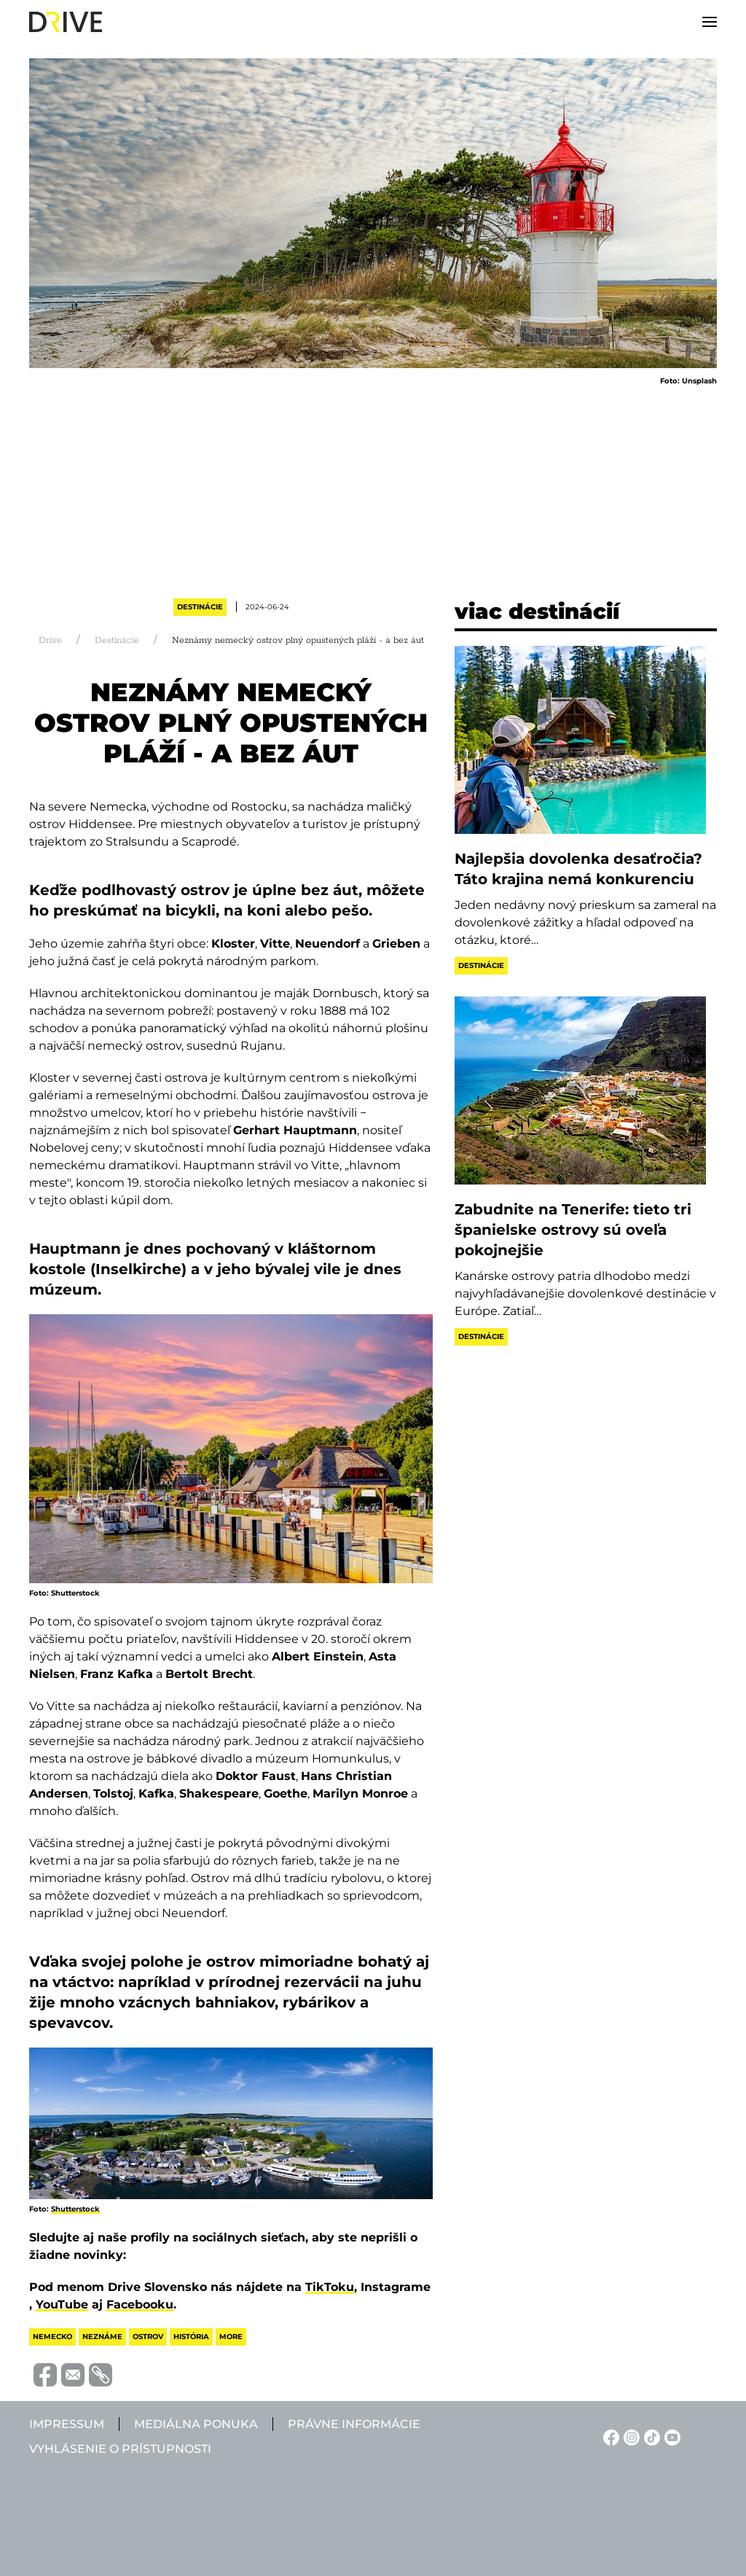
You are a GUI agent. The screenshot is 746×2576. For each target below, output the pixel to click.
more (231, 2336)
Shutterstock (75, 2209)
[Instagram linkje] (629, 2436)
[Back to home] (65, 22)
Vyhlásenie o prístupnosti (120, 2449)
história (191, 2336)
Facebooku (139, 2304)
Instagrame (396, 2287)
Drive (50, 640)
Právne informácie (354, 2424)
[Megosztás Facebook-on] (43, 2374)
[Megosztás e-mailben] (71, 2374)
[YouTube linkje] (670, 2436)
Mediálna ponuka (196, 2424)
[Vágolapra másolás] (98, 2374)
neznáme (102, 2336)
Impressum (66, 2424)
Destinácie (200, 607)
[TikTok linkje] (650, 2436)
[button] (709, 22)
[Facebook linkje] (609, 2436)
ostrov (148, 2336)
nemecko (52, 2336)
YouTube (62, 2304)
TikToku (329, 2287)
